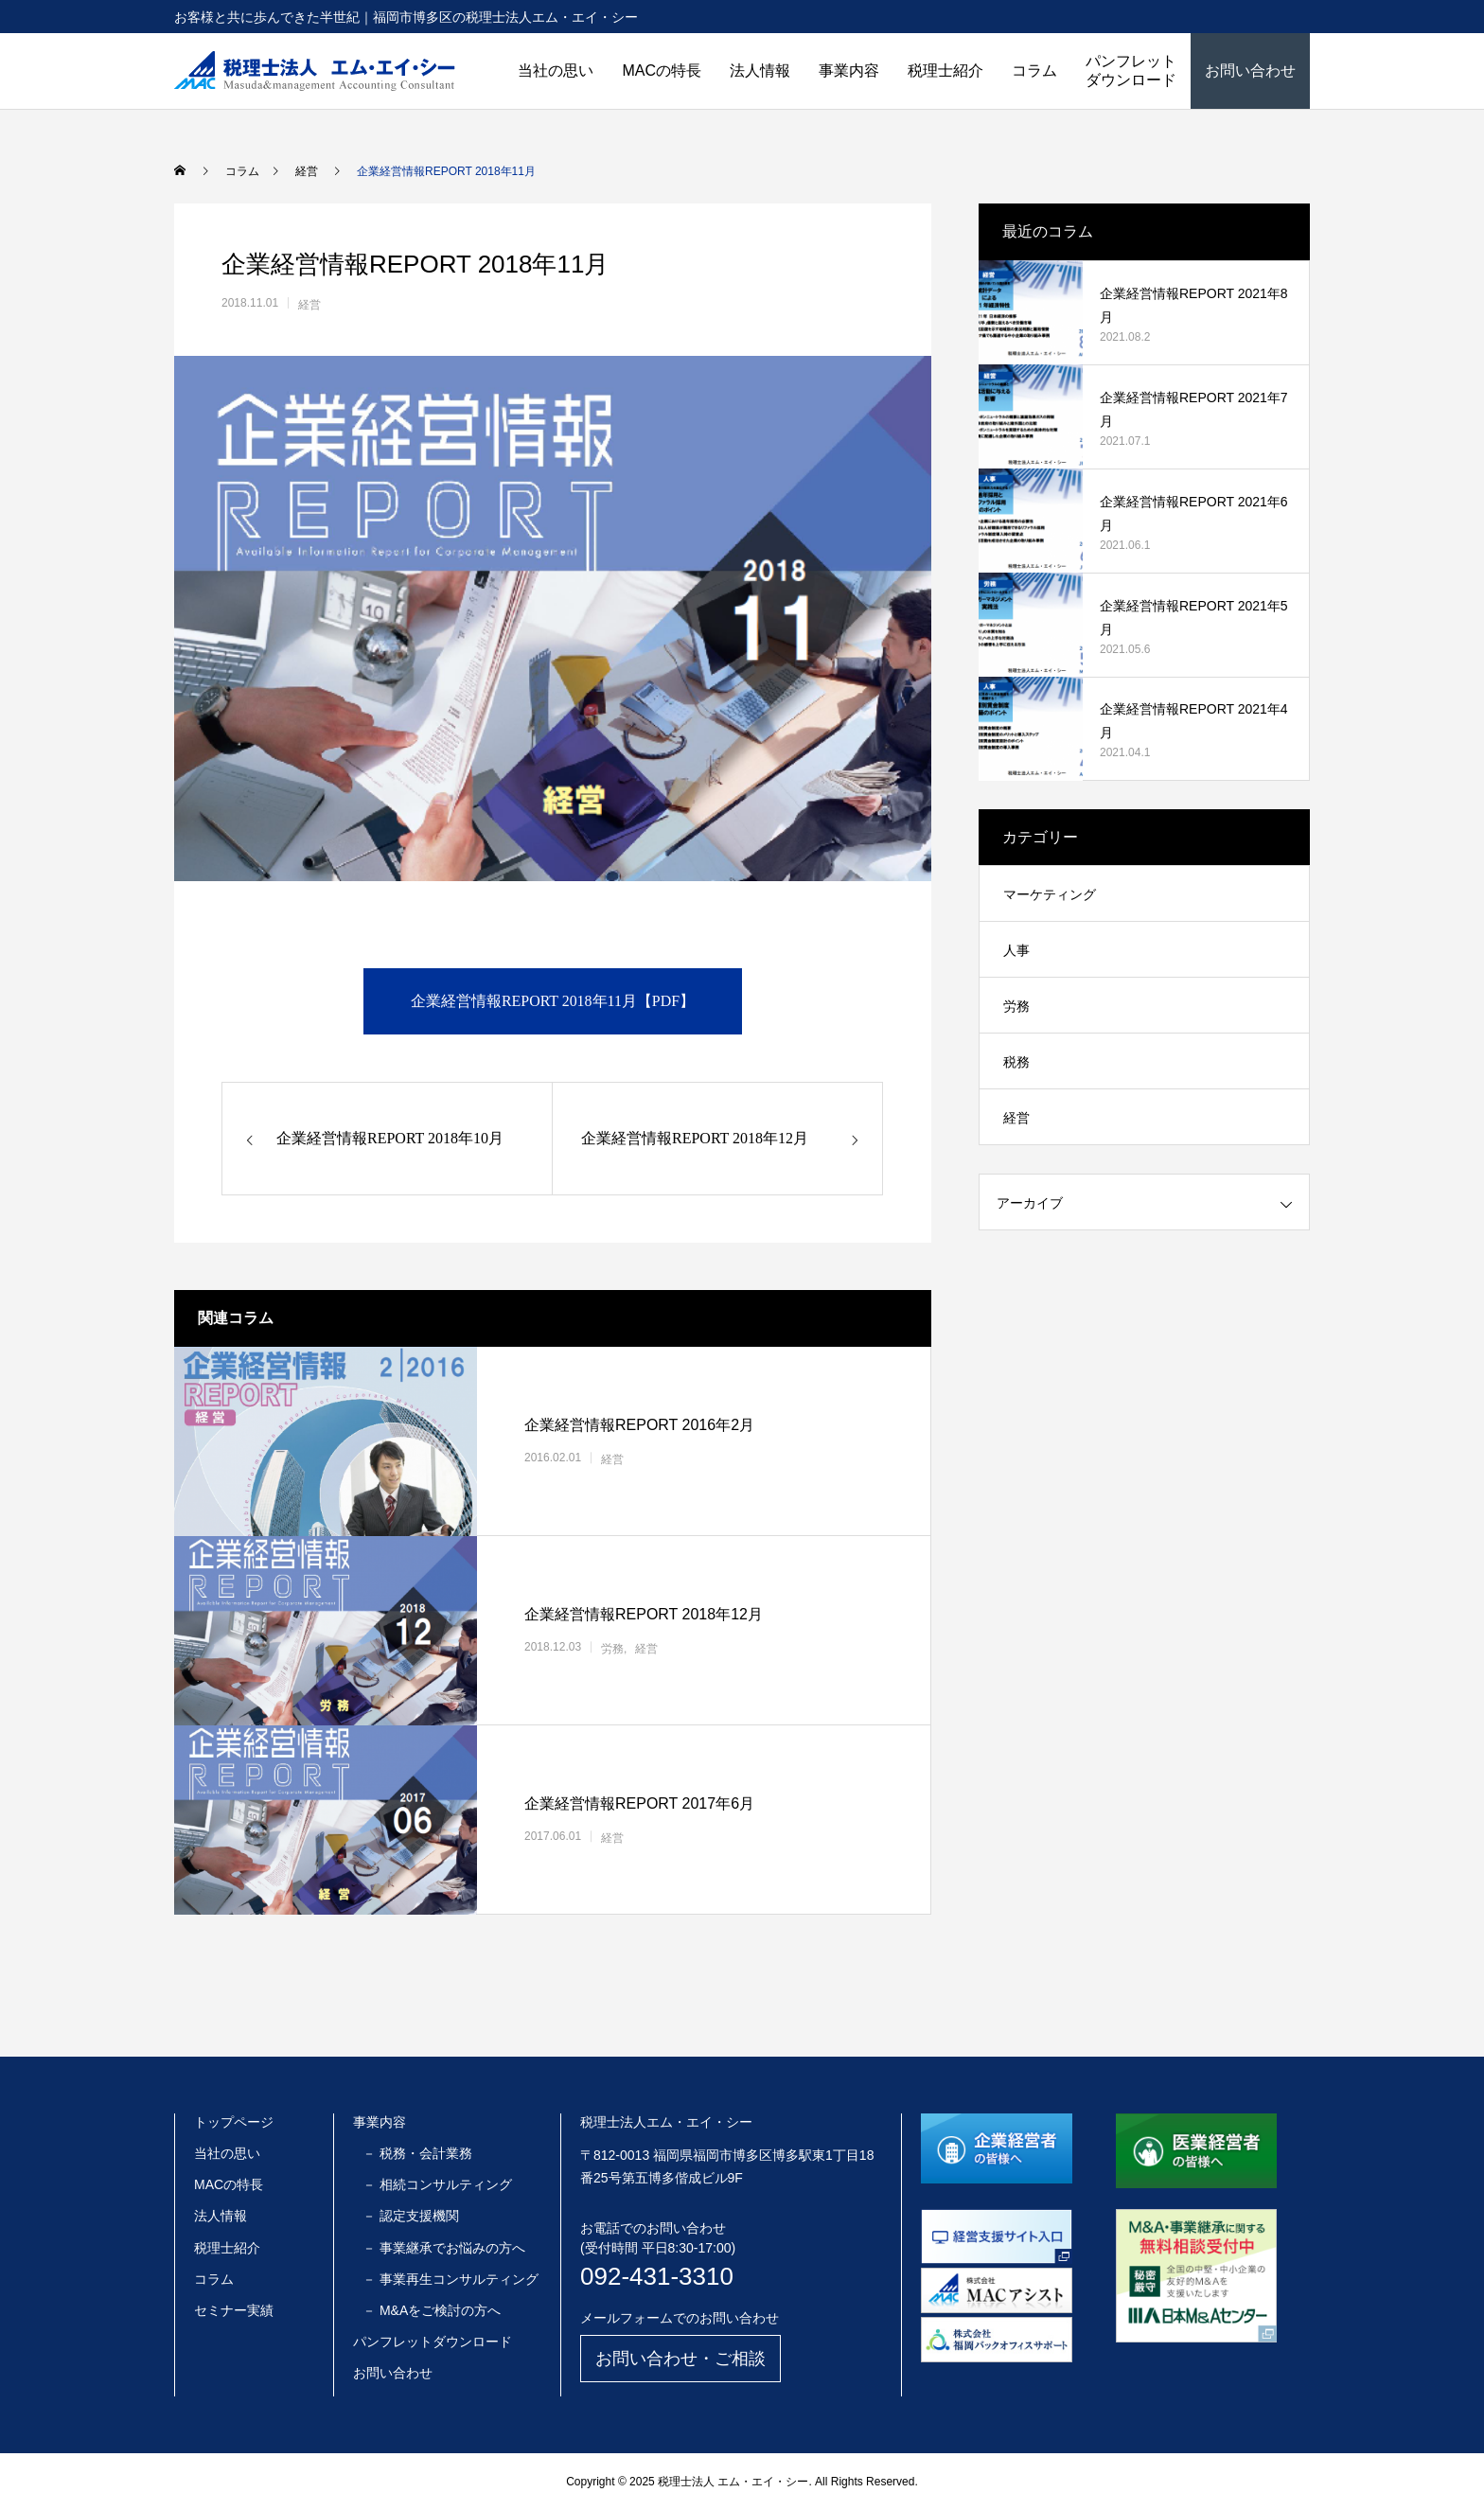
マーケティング (1049, 894)
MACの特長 (661, 70)
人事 (1016, 950)
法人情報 (760, 70)
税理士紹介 (945, 70)
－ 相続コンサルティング (437, 2184)
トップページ (234, 2122)
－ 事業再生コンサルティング (450, 2279)
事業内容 (849, 70)
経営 (309, 304)
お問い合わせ (1250, 70)
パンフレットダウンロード (1131, 70)
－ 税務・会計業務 (417, 2153)
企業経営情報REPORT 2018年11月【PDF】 (553, 1001)
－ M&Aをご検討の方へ (431, 2310)
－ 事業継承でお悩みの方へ (443, 2247)
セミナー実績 (234, 2310)
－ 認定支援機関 (410, 2215)
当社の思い (555, 70)
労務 (612, 1648)
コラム (1034, 70)
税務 (1016, 1061)
